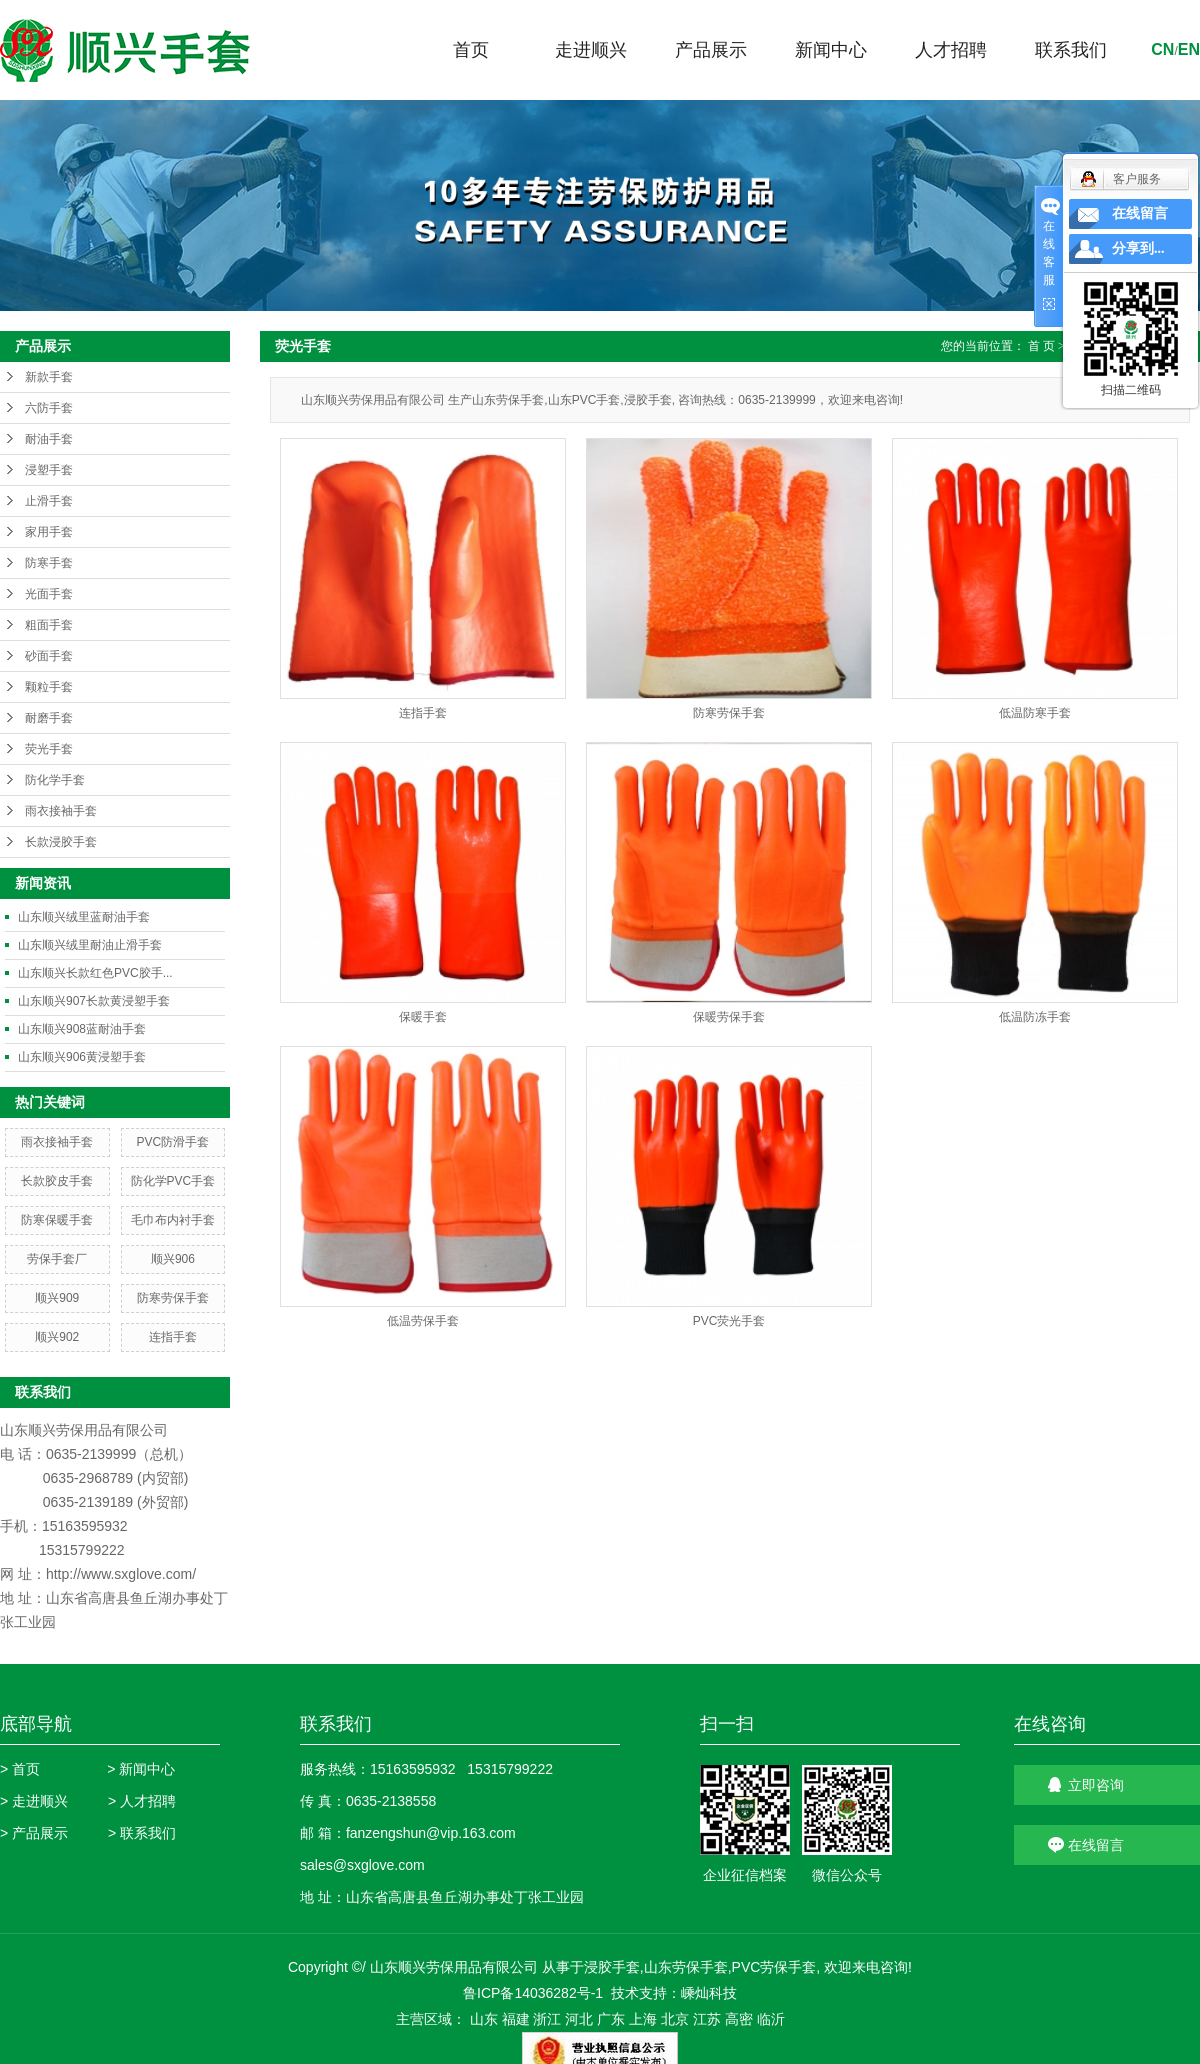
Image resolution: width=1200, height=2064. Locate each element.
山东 (484, 2019)
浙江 (547, 2019)
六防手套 (49, 408)
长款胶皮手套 (57, 1181)
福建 (516, 2019)
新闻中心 (831, 50)
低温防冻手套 (1035, 1017)
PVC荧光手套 (729, 1321)
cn (1162, 49)
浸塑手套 (49, 470)
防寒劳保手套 (173, 1298)
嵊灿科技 (709, 1993)
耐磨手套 (49, 718)
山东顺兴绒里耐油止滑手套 (90, 945)
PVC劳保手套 (774, 1967)
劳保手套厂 (57, 1259)
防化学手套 (55, 780)
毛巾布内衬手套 (173, 1220)
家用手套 (49, 532)
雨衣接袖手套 (61, 811)
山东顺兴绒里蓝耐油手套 (84, 917)
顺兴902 (57, 1337)
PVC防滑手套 (173, 1142)
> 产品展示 (34, 1833)
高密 (739, 2019)
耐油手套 (49, 439)
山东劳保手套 (686, 1967)
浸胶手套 (612, 1967)
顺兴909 (57, 1298)
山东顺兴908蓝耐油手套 (82, 1029)
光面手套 (49, 594)
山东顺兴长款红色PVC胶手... (95, 973)
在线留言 (1140, 213)
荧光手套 (49, 749)
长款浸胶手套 (61, 842)
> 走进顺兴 (34, 1801)
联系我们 (1071, 50)
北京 (675, 2019)
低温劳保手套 (423, 1321)
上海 (643, 2019)
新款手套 (49, 377)
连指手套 (173, 1337)
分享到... (1138, 248)
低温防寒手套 (1035, 713)
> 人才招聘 (142, 1801)
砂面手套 (49, 656)
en (1189, 49)
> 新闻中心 (141, 1769)
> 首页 (20, 1769)
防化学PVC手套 (173, 1181)
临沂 (771, 2019)
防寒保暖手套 (57, 1220)
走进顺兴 (591, 50)
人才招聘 (951, 50)
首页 (471, 50)
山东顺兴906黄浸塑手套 (82, 1057)
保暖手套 (423, 1017)
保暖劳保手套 (729, 1017)
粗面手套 (49, 625)
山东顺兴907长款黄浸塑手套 (94, 1001)
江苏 (707, 2019)
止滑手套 (49, 501)
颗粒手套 (49, 687)
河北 (579, 2019)
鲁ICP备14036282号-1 (533, 1993)
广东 (611, 2019)
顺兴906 (173, 1259)
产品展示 (711, 50)
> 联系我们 (142, 1833)
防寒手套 (49, 563)
